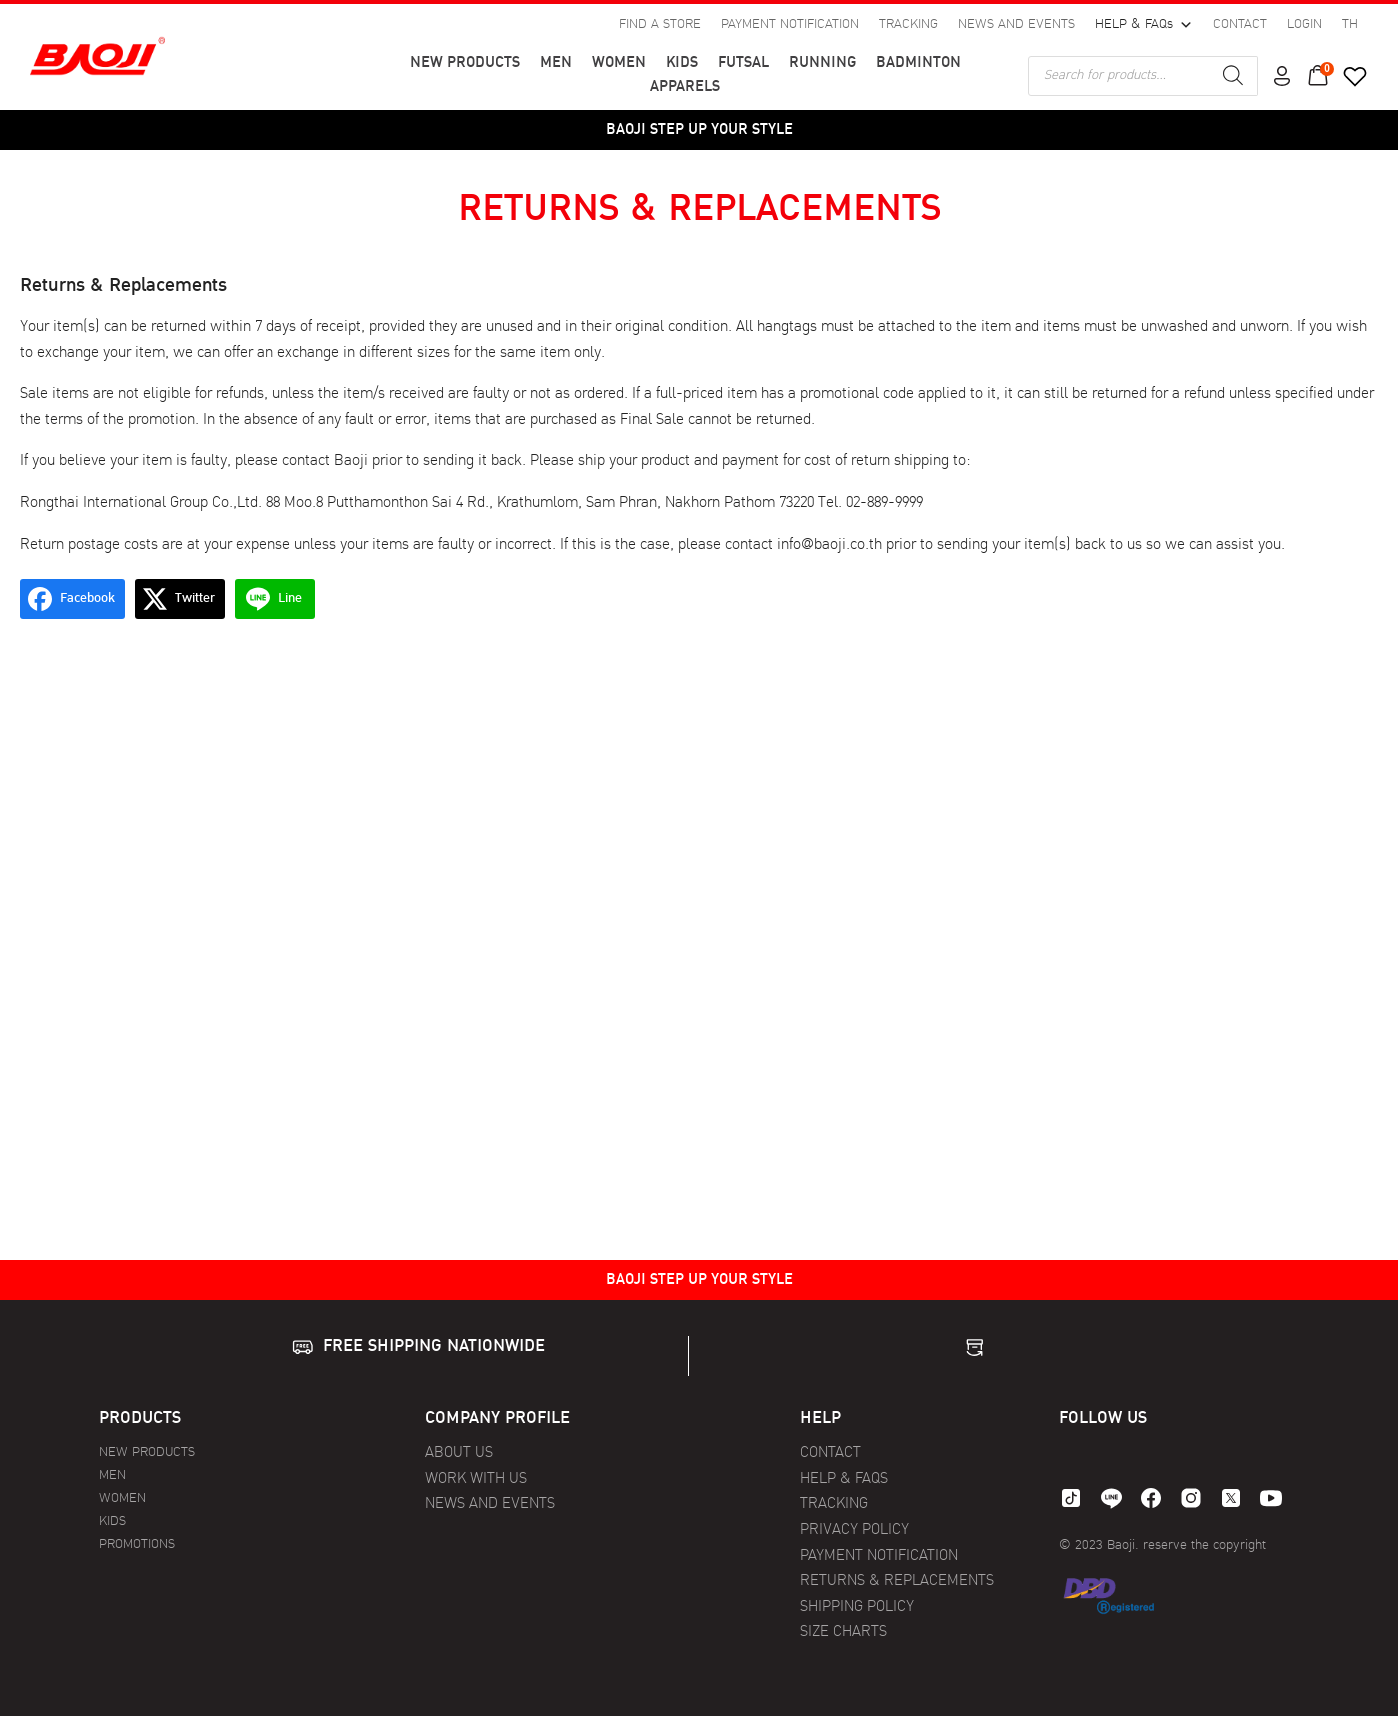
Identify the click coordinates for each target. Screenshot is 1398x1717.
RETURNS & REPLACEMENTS (897, 1581)
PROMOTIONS (137, 1544)
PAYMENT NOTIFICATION (790, 25)
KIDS (682, 63)
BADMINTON (918, 63)
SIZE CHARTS (843, 1632)
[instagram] (1191, 1498)
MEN (556, 63)
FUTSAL (743, 63)
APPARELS (685, 87)
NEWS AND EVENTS (1016, 25)
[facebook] (1151, 1498)
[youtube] (1271, 1498)
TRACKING (908, 25)
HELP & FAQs (1144, 26)
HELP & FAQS (844, 1479)
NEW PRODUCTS (465, 63)
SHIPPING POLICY (857, 1607)
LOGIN (1304, 25)
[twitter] (1231, 1498)
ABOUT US (459, 1453)
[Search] (1233, 76)
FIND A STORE (660, 25)
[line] (1111, 1498)
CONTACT (1240, 25)
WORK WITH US (476, 1479)
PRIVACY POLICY (854, 1530)
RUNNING (822, 63)
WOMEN (619, 63)
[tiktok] (1071, 1498)
